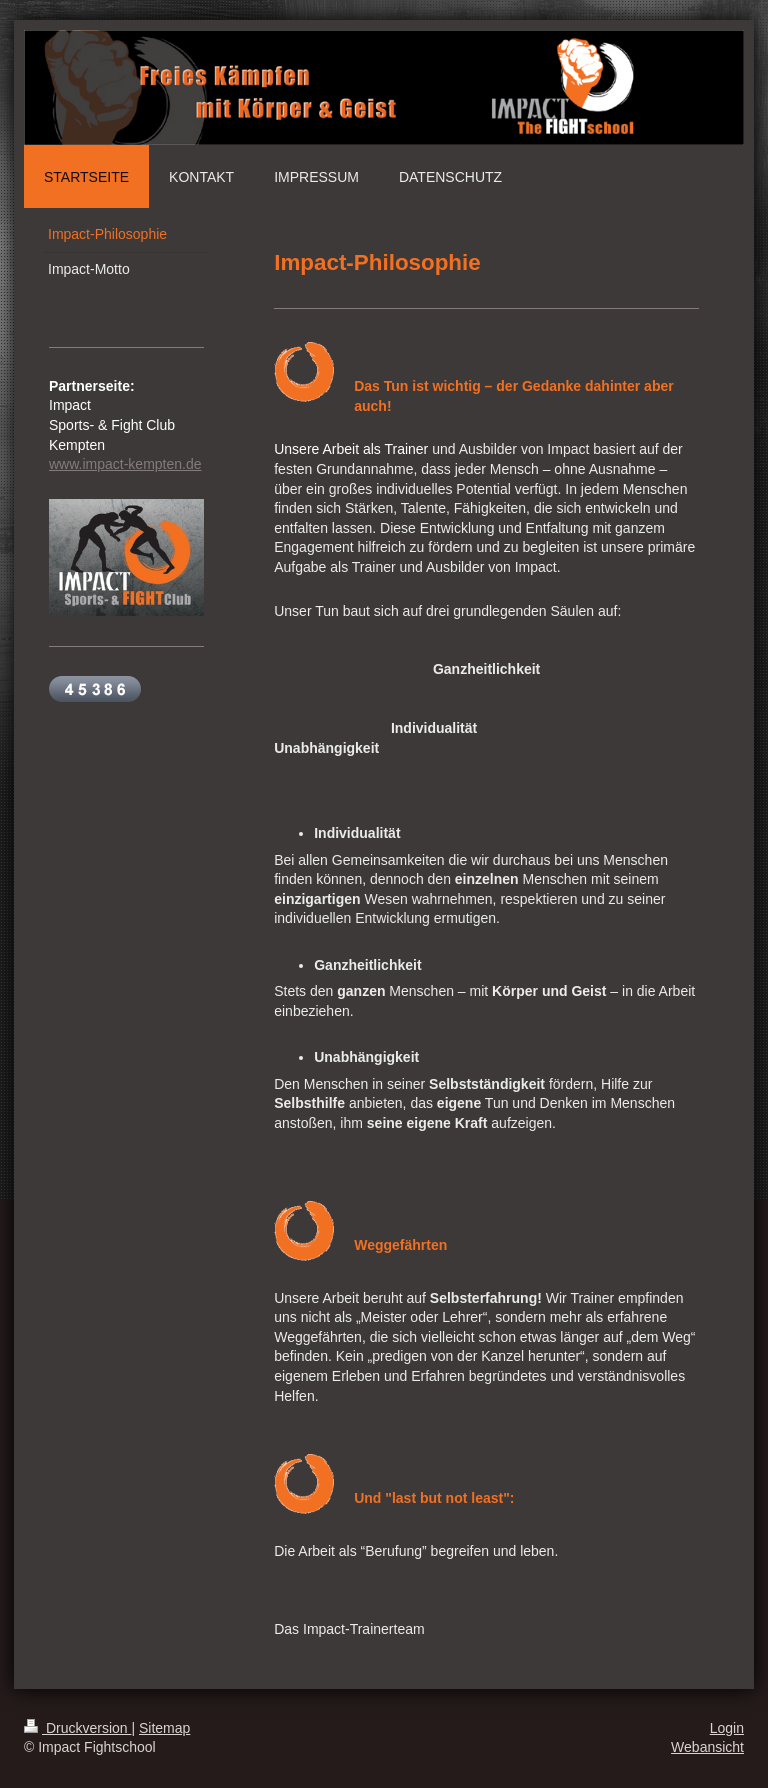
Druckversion (77, 1728)
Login (727, 1728)
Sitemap (164, 1728)
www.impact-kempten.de (125, 464)
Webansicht (707, 1747)
